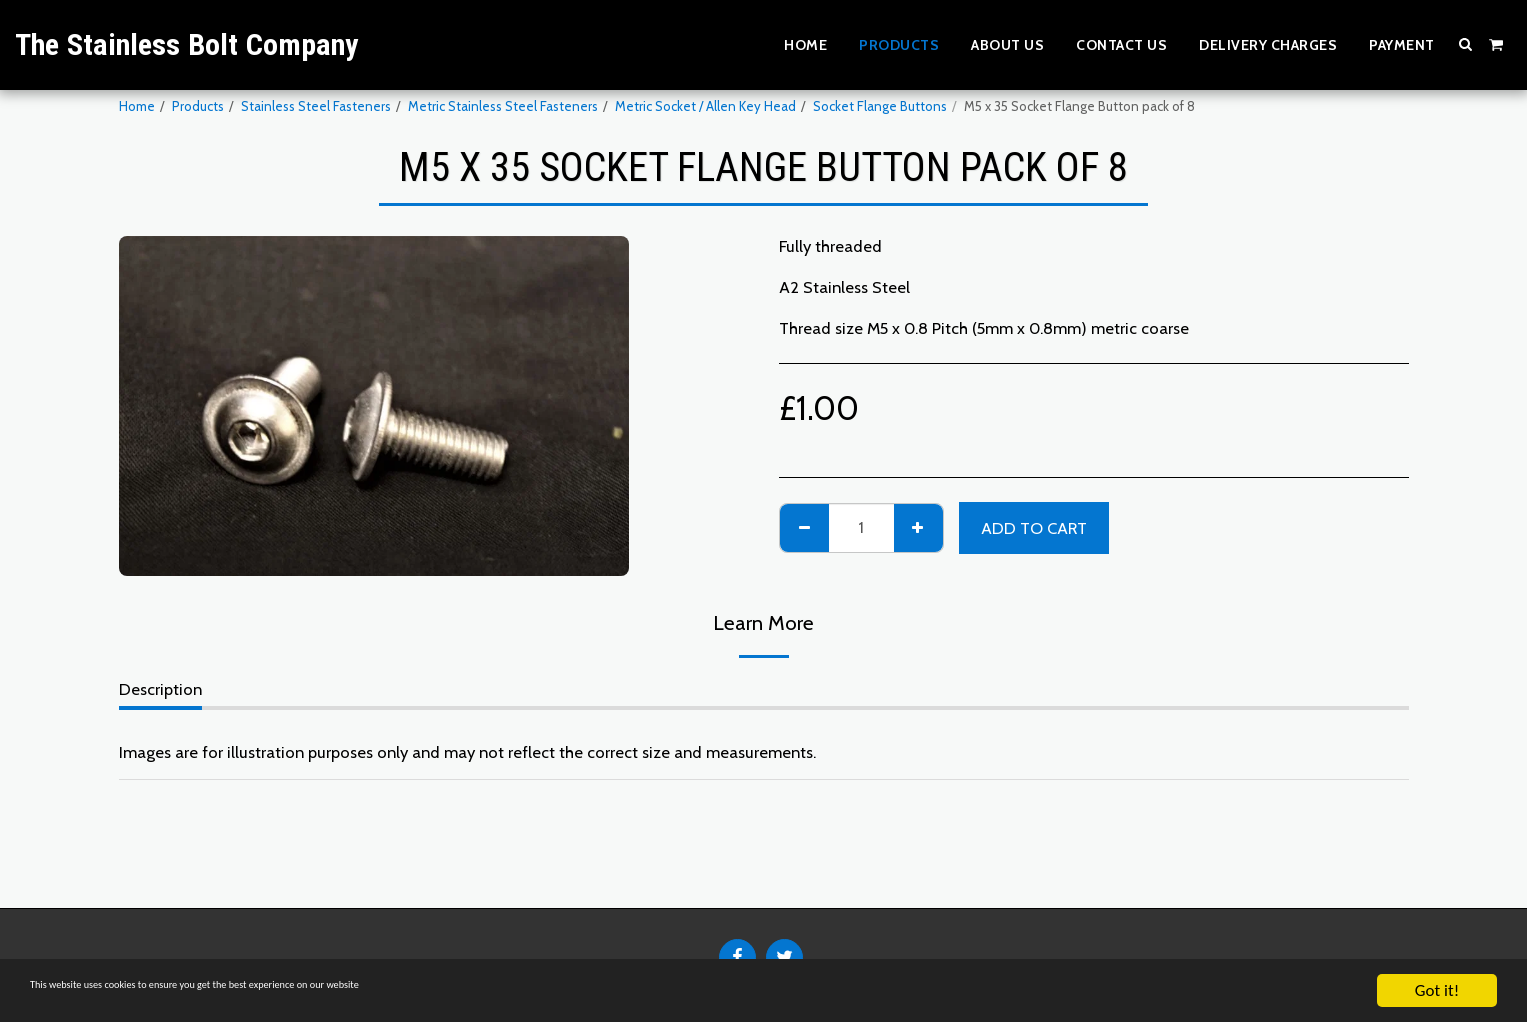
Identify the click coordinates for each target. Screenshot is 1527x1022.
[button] (1466, 44)
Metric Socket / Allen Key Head (705, 106)
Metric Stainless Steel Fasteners (503, 106)
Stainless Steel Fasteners (316, 106)
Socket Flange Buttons (880, 106)
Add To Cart (1034, 528)
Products (198, 106)
